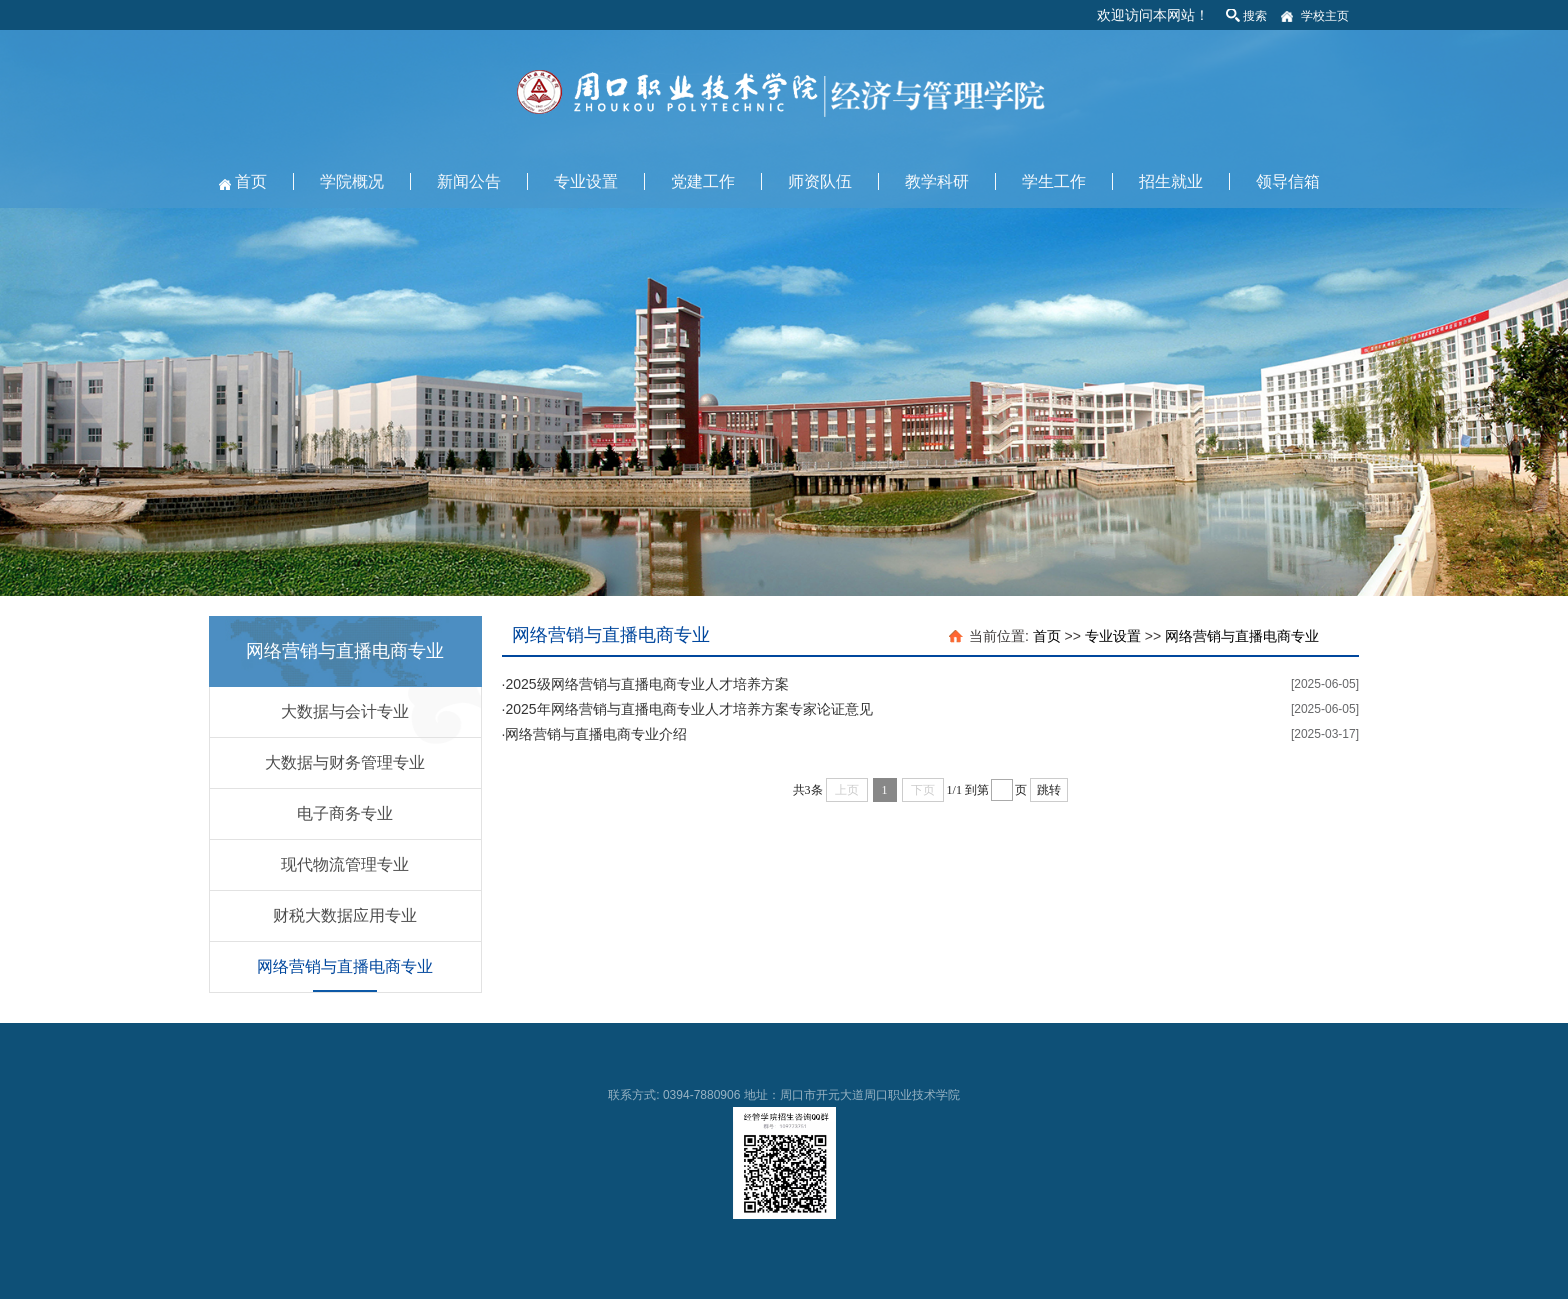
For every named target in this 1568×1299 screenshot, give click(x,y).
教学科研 (937, 181)
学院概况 (352, 181)
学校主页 (1325, 16)
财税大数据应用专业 (345, 915)
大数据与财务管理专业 (345, 762)
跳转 (1049, 790)
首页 (251, 181)
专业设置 (586, 181)
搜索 (1255, 16)
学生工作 (1054, 181)
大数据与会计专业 (345, 711)
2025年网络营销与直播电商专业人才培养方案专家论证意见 (688, 709)
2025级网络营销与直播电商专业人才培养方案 (646, 684)
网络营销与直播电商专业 (345, 966)
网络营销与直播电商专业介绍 (596, 734)
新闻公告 (469, 181)
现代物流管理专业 (345, 864)
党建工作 (703, 181)
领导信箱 (1288, 181)
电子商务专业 (345, 813)
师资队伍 (820, 181)
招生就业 (1171, 181)
